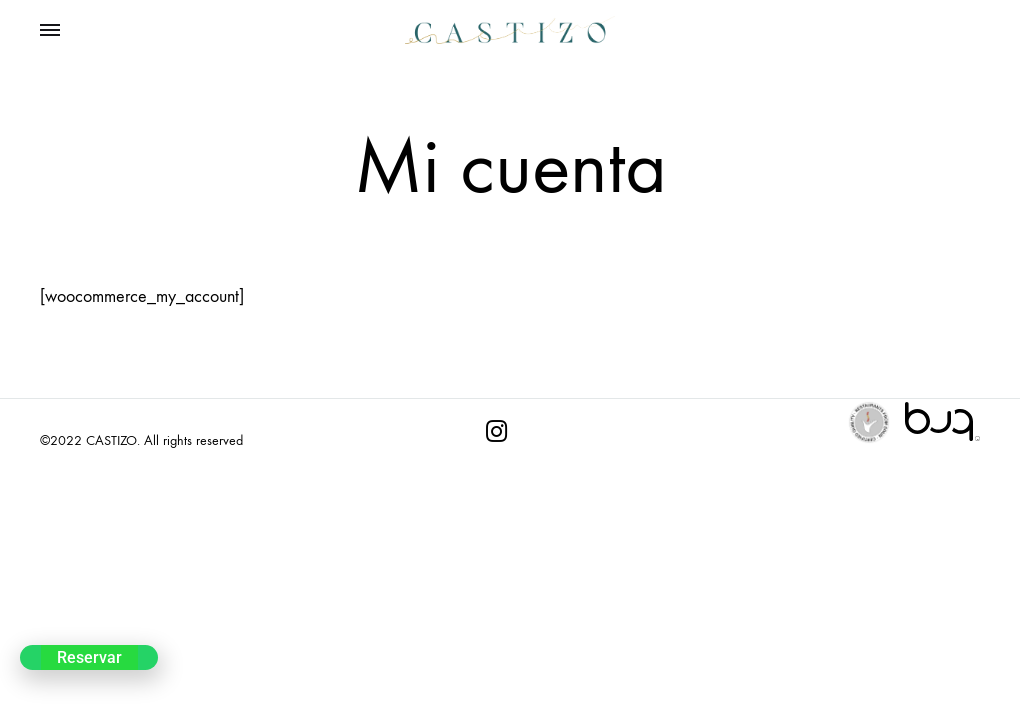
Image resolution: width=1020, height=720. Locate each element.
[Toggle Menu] (50, 31)
